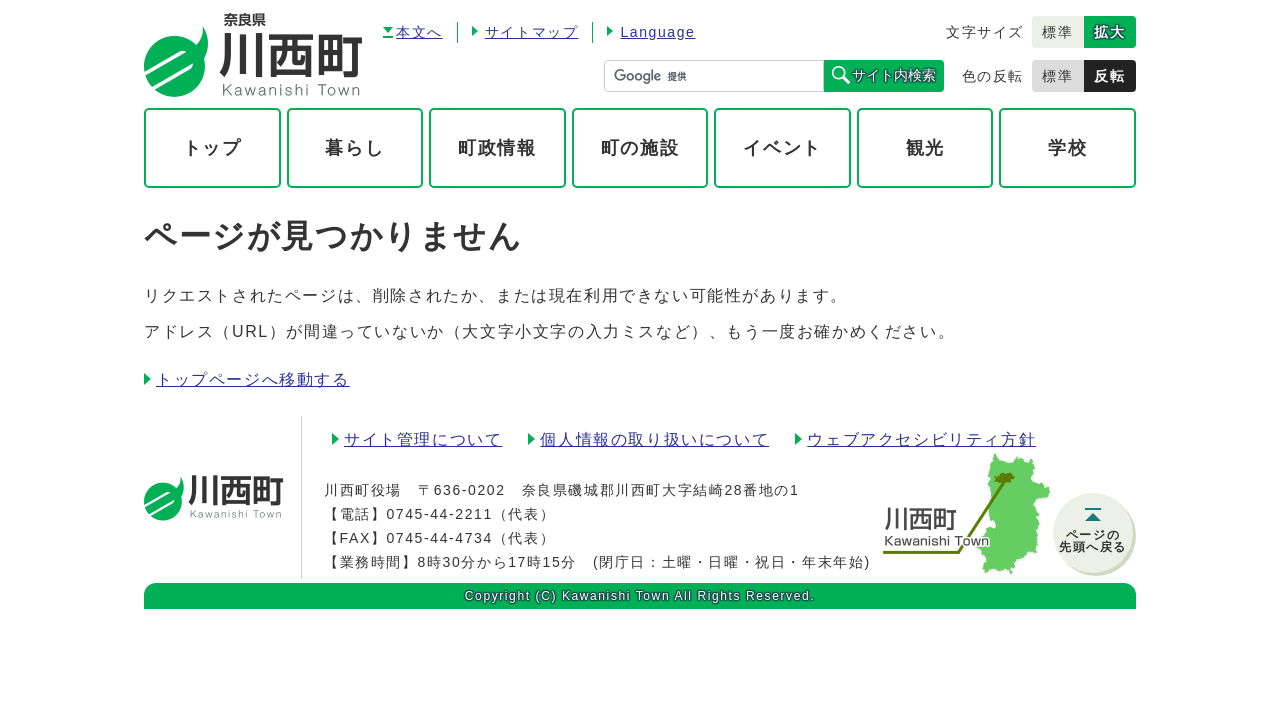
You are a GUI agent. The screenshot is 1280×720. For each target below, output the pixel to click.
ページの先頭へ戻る (1093, 541)
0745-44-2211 (439, 514)
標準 (1057, 32)
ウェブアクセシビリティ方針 (921, 439)
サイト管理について (423, 439)
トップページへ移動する (253, 379)
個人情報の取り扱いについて (654, 439)
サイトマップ (532, 32)
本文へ (419, 32)
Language (657, 32)
